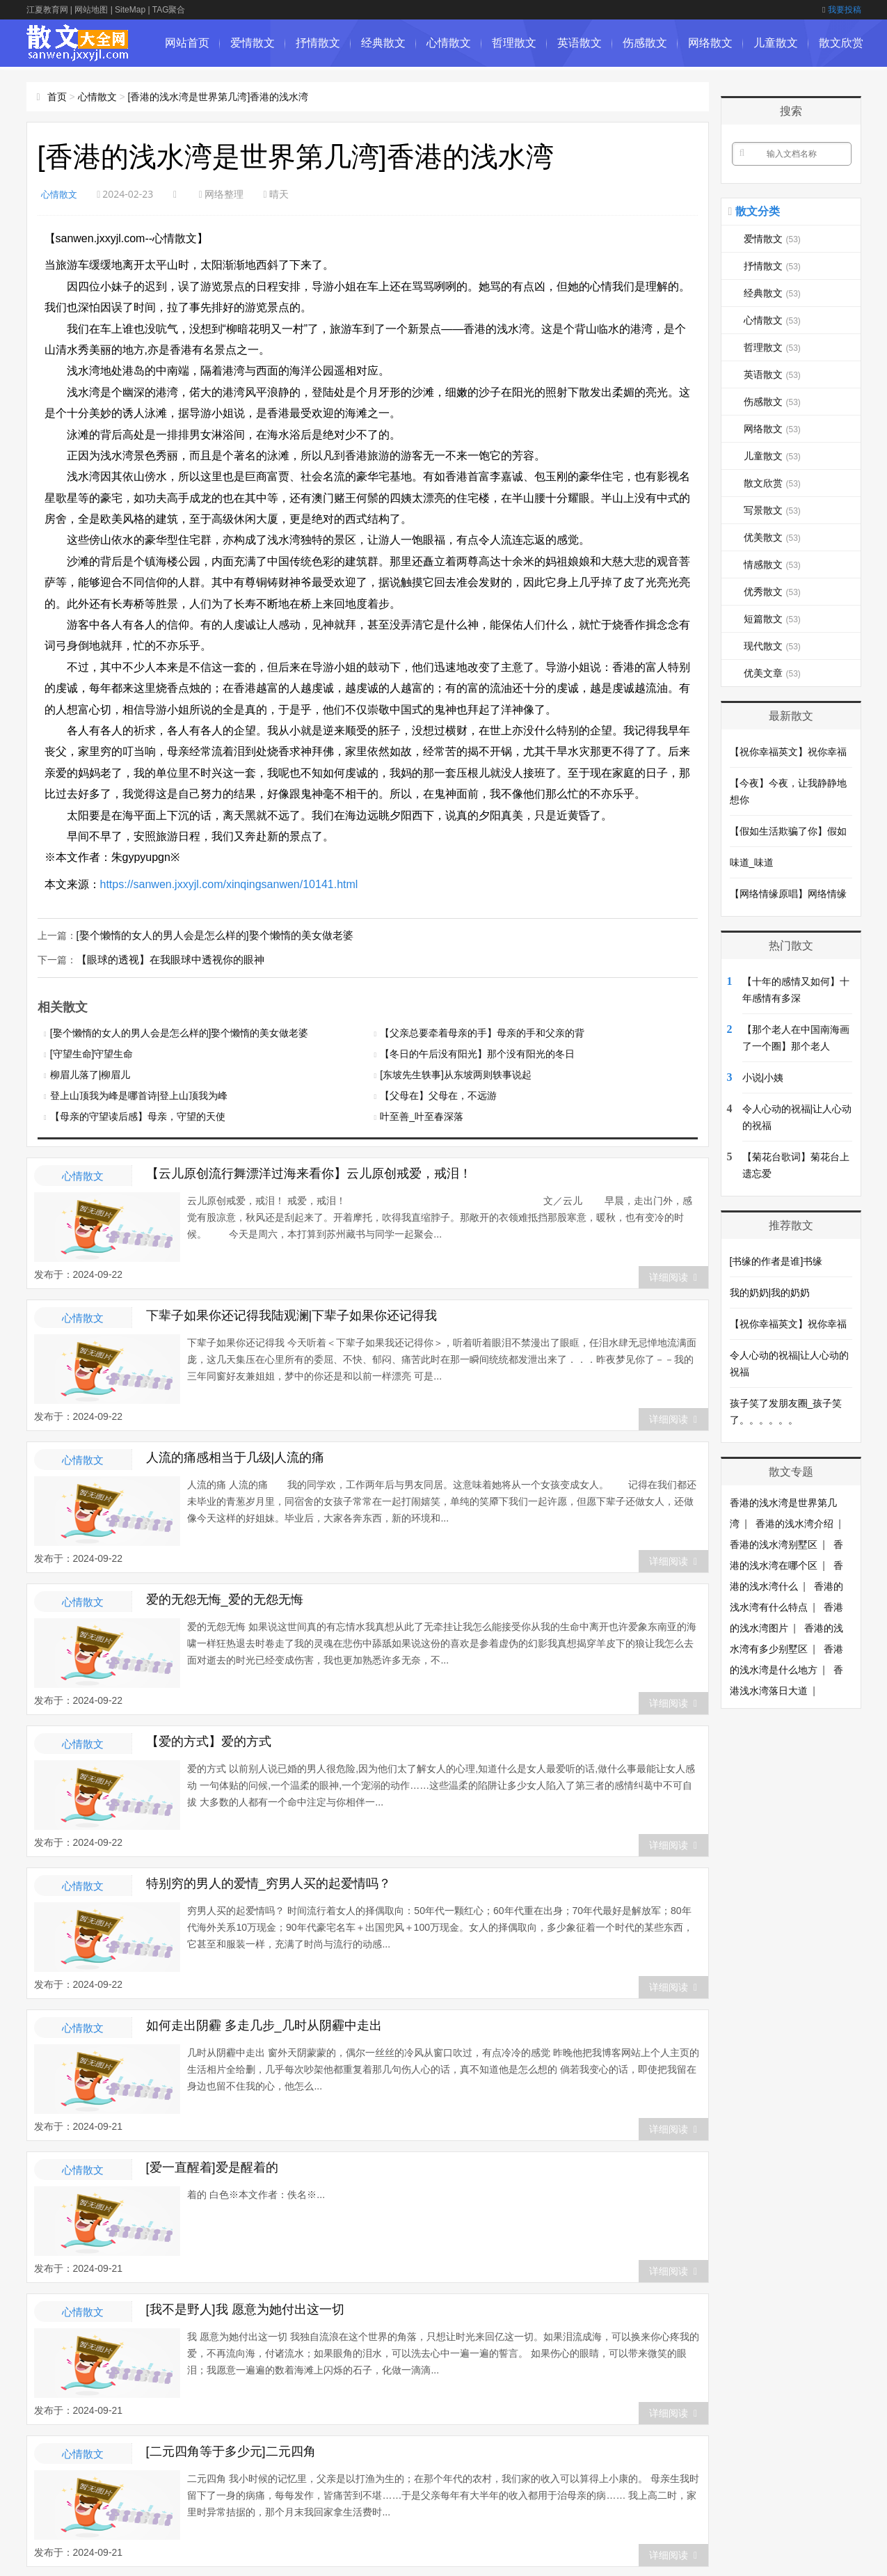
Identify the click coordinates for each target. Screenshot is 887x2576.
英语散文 (579, 43)
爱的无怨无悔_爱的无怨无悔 (224, 1598)
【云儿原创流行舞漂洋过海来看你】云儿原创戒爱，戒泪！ (309, 1172)
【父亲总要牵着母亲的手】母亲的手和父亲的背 (482, 1031)
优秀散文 (772, 591)
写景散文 (772, 510)
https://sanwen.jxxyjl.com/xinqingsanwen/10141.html (229, 884)
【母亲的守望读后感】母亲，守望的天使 (137, 1115)
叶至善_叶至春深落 (421, 1115)
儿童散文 (775, 43)
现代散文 (772, 645)
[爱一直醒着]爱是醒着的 (212, 2166)
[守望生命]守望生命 (92, 1052)
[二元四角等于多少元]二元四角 (231, 2450)
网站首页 (187, 43)
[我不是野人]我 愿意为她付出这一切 (245, 2308)
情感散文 (772, 564)
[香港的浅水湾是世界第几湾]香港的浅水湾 (218, 96)
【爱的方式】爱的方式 (208, 1740)
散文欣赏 (841, 43)
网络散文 (710, 43)
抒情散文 (318, 43)
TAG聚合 (169, 10)
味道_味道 (752, 862)
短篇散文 (772, 618)
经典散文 (383, 43)
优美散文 (772, 537)
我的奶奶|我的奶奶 (770, 1292)
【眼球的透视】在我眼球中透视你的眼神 (164, 958)
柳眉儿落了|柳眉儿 (90, 1073)
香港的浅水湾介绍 (794, 1523)
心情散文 (448, 43)
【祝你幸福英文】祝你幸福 (788, 751)
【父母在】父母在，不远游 (438, 1094)
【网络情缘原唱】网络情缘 (788, 893)
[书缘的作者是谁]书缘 (776, 1261)
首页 (57, 96)
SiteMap (130, 10)
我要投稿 (841, 10)
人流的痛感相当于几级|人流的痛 (235, 1456)
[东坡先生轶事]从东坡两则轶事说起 (456, 1073)
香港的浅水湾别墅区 (773, 1544)
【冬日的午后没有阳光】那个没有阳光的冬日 (477, 1052)
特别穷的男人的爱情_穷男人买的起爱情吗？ (268, 1882)
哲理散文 (514, 43)
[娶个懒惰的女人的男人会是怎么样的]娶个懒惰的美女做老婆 (206, 934)
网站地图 (91, 10)
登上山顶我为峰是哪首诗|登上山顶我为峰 (139, 1094)
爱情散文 (252, 43)
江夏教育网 (47, 10)
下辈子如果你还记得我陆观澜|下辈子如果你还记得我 (292, 1314)
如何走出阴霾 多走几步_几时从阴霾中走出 (264, 2024)
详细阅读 (673, 1275)
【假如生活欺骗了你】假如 (788, 831)
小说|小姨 (763, 1077)
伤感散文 (645, 43)
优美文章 (772, 673)
